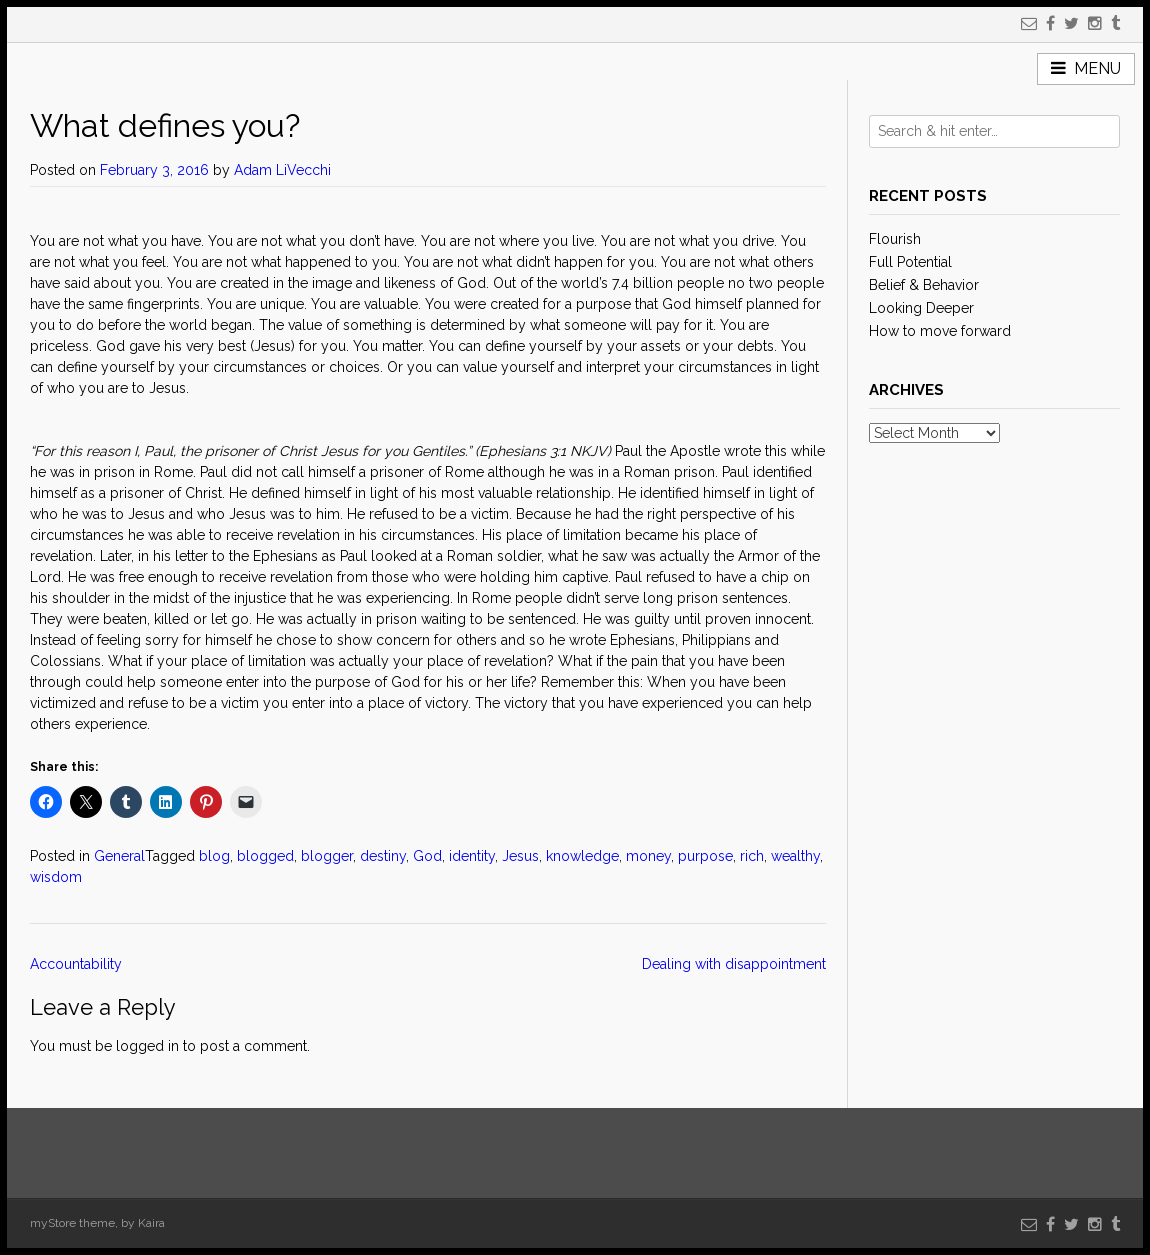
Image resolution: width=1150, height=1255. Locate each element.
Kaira (151, 1223)
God (427, 856)
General (119, 856)
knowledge (582, 856)
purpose (705, 856)
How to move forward (940, 331)
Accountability (78, 964)
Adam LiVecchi (282, 170)
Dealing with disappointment (734, 964)
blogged (265, 856)
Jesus (520, 856)
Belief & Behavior (924, 285)
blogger (327, 856)
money (648, 856)
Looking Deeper (921, 308)
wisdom (56, 877)
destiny (383, 856)
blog (214, 856)
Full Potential (910, 262)
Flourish (895, 239)
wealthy (795, 856)
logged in (147, 1046)
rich (752, 856)
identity (472, 856)
